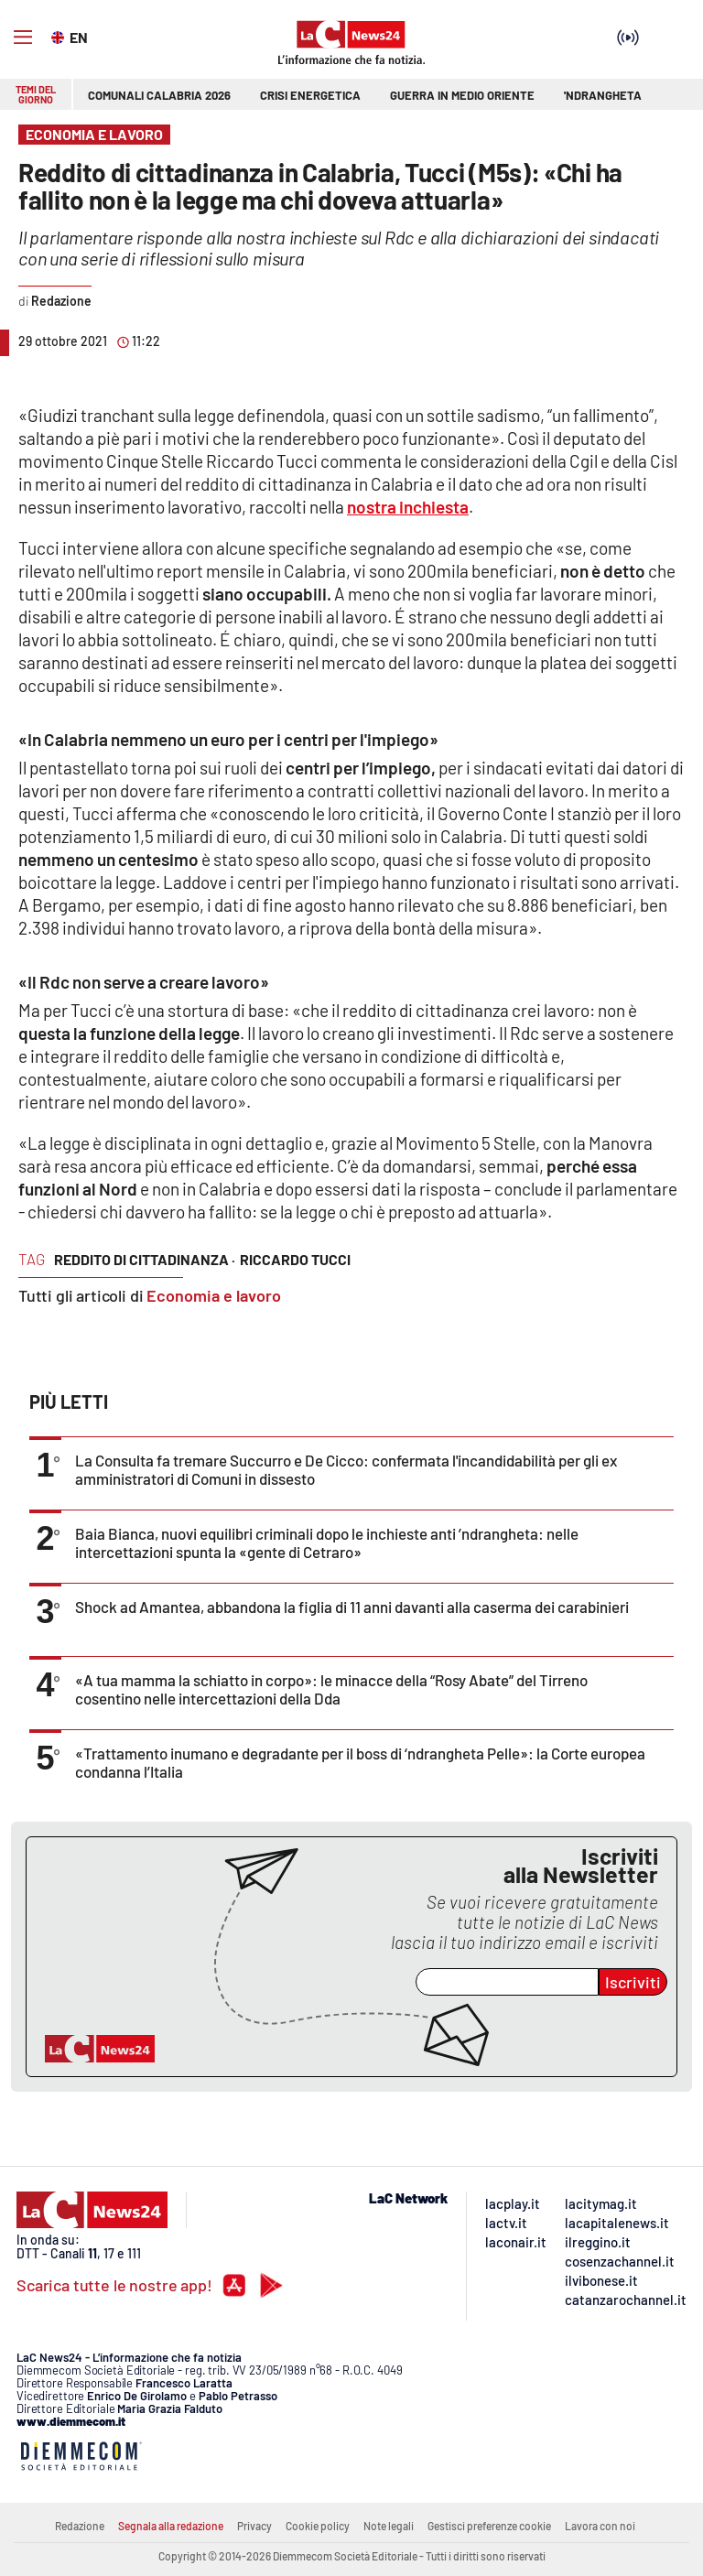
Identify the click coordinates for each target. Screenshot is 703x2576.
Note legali (388, 2525)
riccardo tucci (295, 1259)
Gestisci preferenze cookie (489, 2525)
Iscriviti (633, 1982)
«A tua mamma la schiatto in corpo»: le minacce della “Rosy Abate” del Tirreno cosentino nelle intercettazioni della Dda (331, 1689)
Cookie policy (318, 2525)
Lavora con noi (600, 2525)
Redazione (79, 2525)
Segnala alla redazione (170, 2525)
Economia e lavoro (213, 1295)
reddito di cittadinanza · (144, 1259)
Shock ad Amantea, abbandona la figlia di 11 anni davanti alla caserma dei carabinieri (352, 1606)
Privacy (254, 2525)
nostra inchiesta (408, 506)
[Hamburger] (23, 37)
